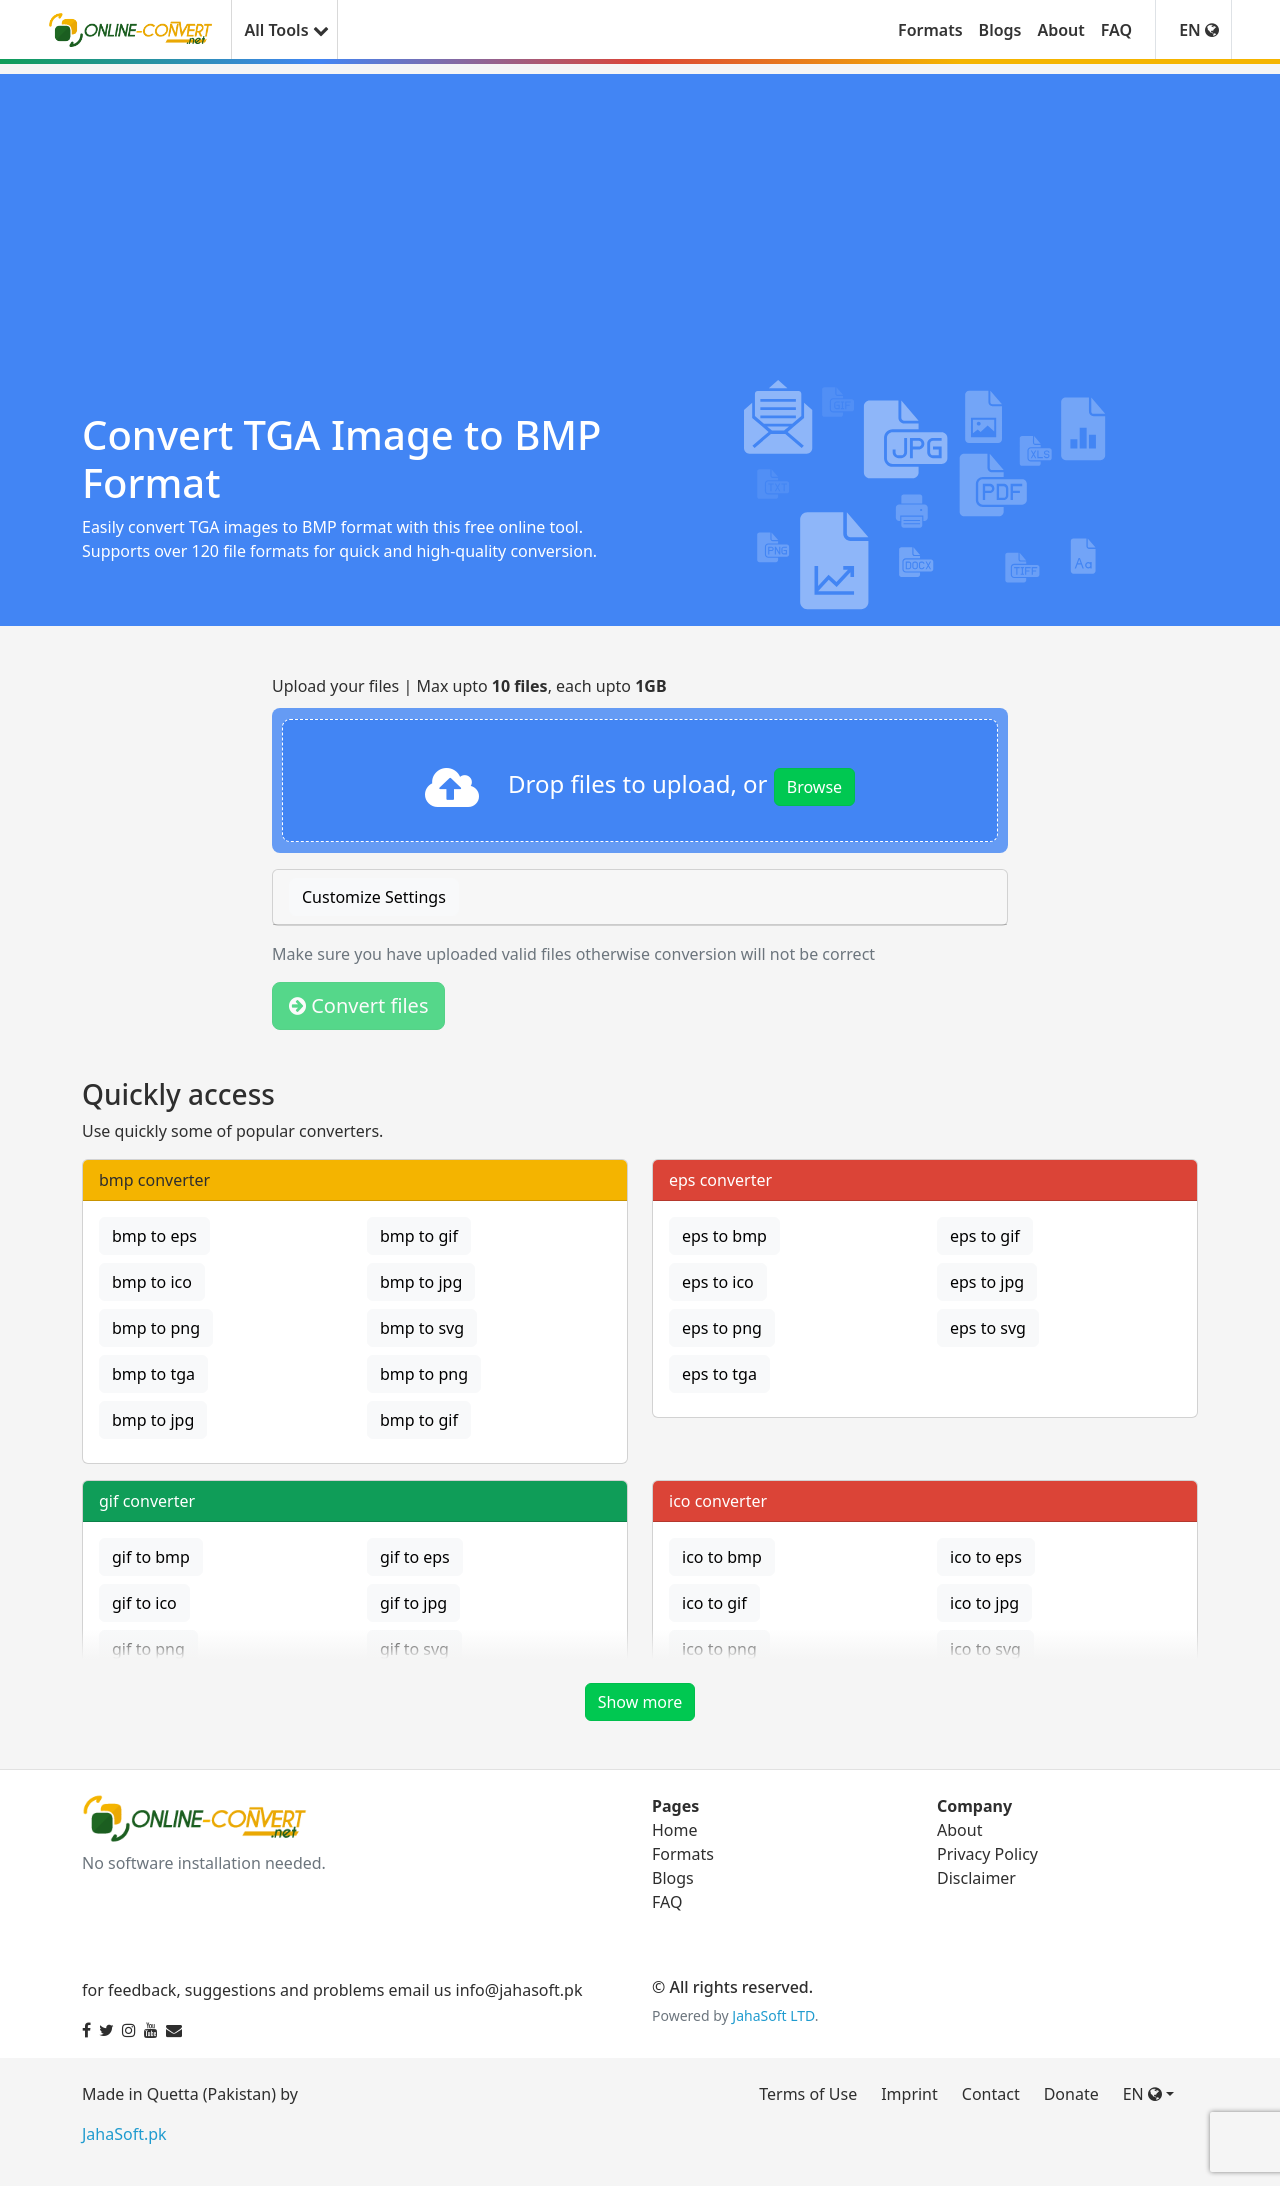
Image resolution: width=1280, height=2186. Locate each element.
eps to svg (988, 1328)
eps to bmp (724, 1236)
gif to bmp (151, 1557)
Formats (930, 30)
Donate (1071, 2094)
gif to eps (415, 1557)
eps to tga (719, 1374)
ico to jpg (984, 1603)
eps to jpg (987, 1282)
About (1060, 30)
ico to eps (986, 1557)
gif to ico (144, 1603)
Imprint (909, 2094)
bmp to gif (419, 1236)
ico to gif (714, 1603)
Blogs (1000, 30)
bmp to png (156, 1328)
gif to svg (414, 1649)
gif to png (148, 1649)
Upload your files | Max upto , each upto (469, 686)
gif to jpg (413, 1603)
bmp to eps (154, 1236)
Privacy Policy (987, 1854)
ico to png (719, 1649)
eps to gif (985, 1236)
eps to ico (718, 1282)
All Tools (284, 30)
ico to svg (985, 1649)
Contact (991, 2094)
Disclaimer (976, 1878)
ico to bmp (722, 1557)
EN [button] (1199, 30)
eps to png (722, 1328)
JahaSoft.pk (124, 2134)
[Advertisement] (640, 214)
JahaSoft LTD (773, 2015)
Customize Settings (374, 897)
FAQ (1116, 30)
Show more (640, 1702)
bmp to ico (152, 1282)
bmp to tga (153, 1374)
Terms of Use (808, 2094)
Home (675, 1830)
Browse (814, 787)
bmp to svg (422, 1328)
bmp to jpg (421, 1282)
